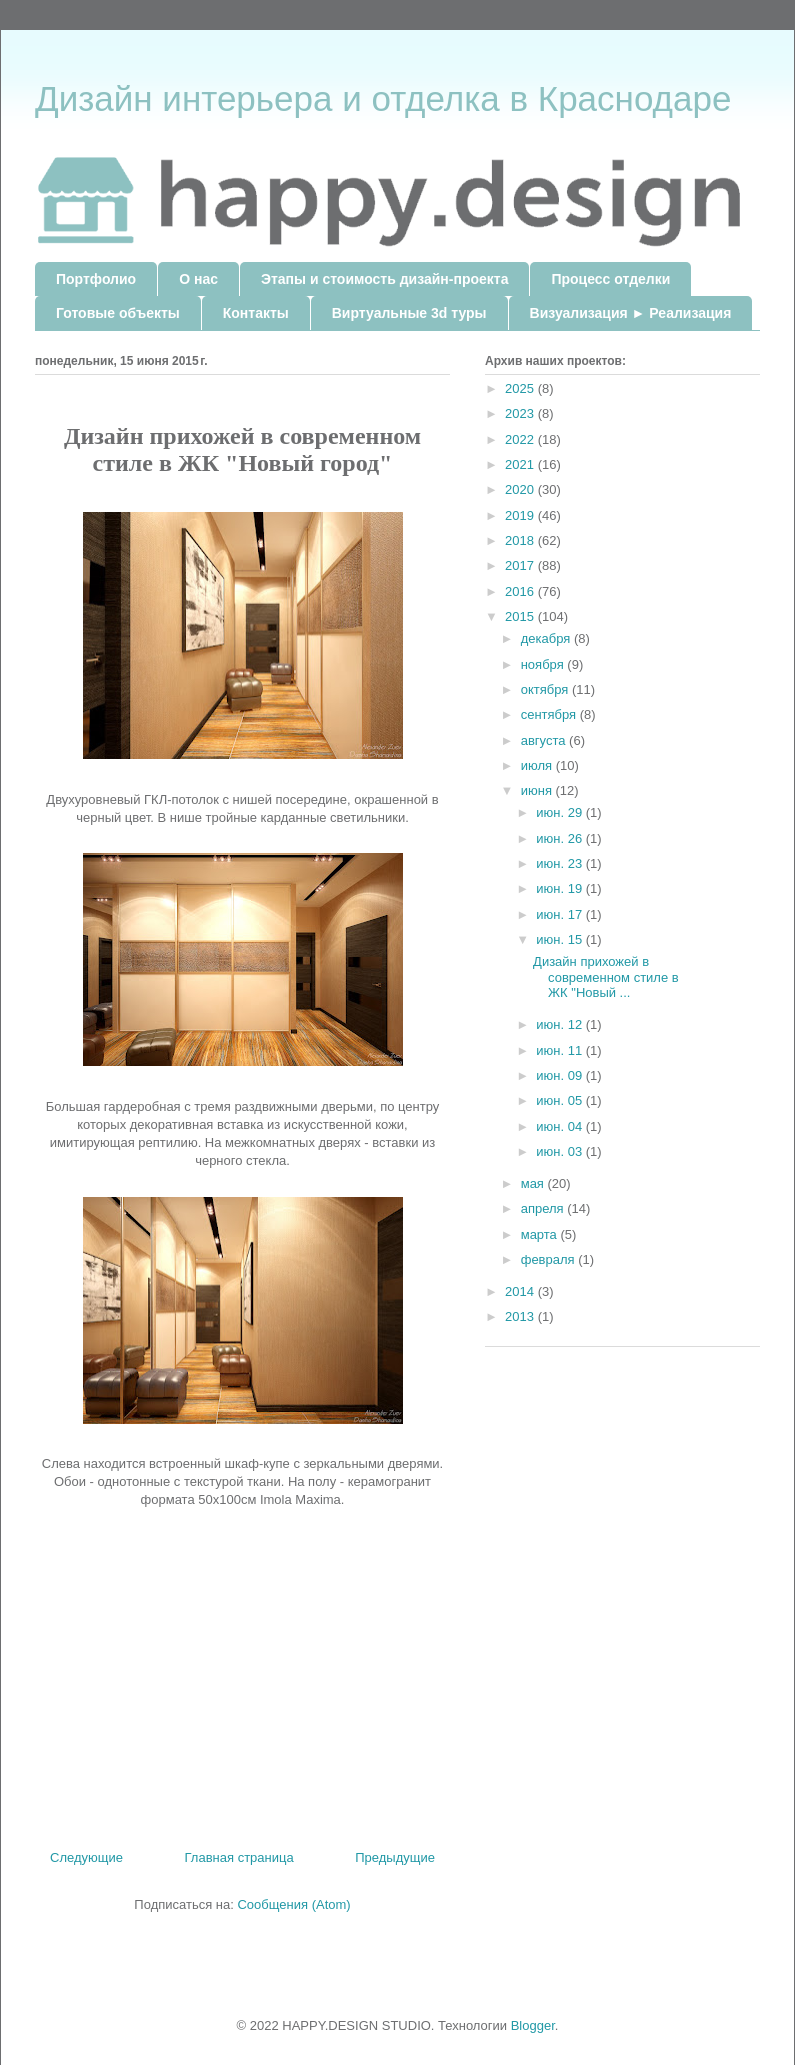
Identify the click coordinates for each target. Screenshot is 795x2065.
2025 (521, 388)
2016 (521, 591)
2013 (521, 1316)
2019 (521, 515)
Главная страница (239, 1857)
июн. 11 (561, 1050)
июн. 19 (561, 888)
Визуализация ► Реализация (631, 313)
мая (534, 1183)
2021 (521, 464)
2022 (521, 439)
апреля (544, 1208)
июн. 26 (561, 838)
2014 (521, 1291)
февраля (550, 1259)
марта (541, 1234)
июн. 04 (561, 1126)
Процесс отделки (610, 279)
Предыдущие (395, 1857)
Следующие (86, 1857)
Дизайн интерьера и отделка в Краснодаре (383, 98)
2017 (521, 565)
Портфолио (96, 279)
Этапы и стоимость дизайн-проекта (384, 279)
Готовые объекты (118, 313)
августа (545, 740)
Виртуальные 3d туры (409, 313)
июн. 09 (561, 1075)
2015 (521, 616)
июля (538, 765)
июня (538, 790)
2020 (521, 489)
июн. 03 (561, 1151)
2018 (521, 540)
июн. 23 (561, 863)
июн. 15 (561, 939)
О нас (198, 279)
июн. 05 (561, 1100)
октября (546, 689)
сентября (550, 714)
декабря (547, 638)
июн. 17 (561, 914)
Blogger (533, 2025)
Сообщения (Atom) (293, 1904)
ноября (544, 664)
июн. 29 (561, 812)
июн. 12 (561, 1024)
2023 (521, 413)
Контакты (256, 313)
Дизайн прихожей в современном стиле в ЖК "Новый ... (606, 977)
